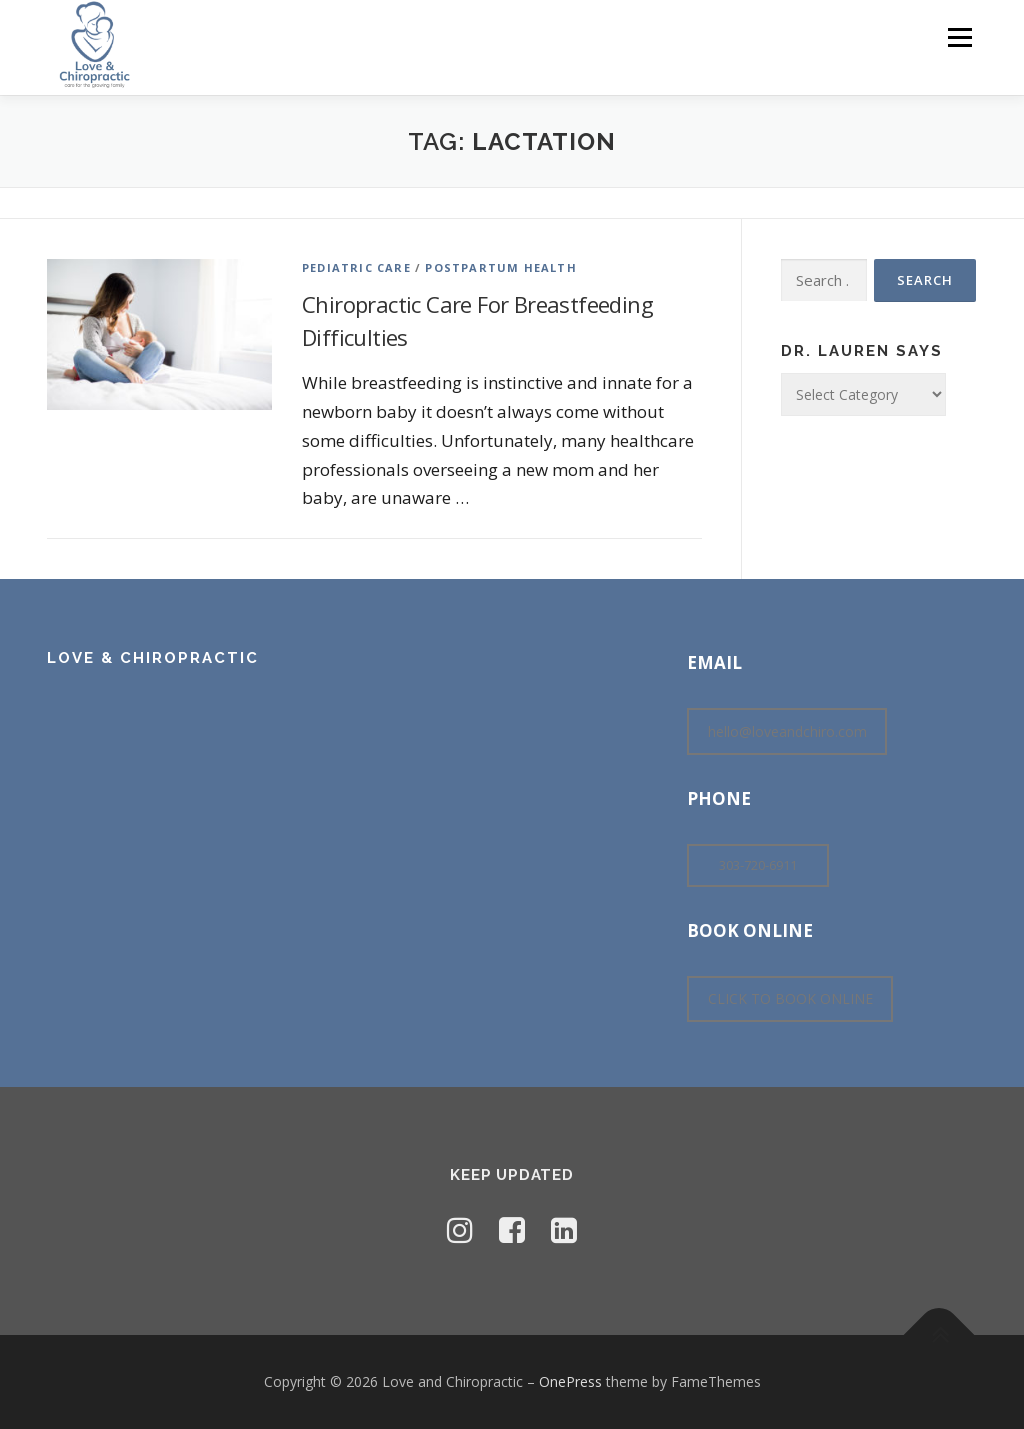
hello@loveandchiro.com (787, 731)
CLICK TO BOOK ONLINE (790, 998)
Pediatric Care (356, 267)
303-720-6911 (758, 865)
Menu (959, 37)
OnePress (570, 1381)
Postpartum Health (500, 267)
